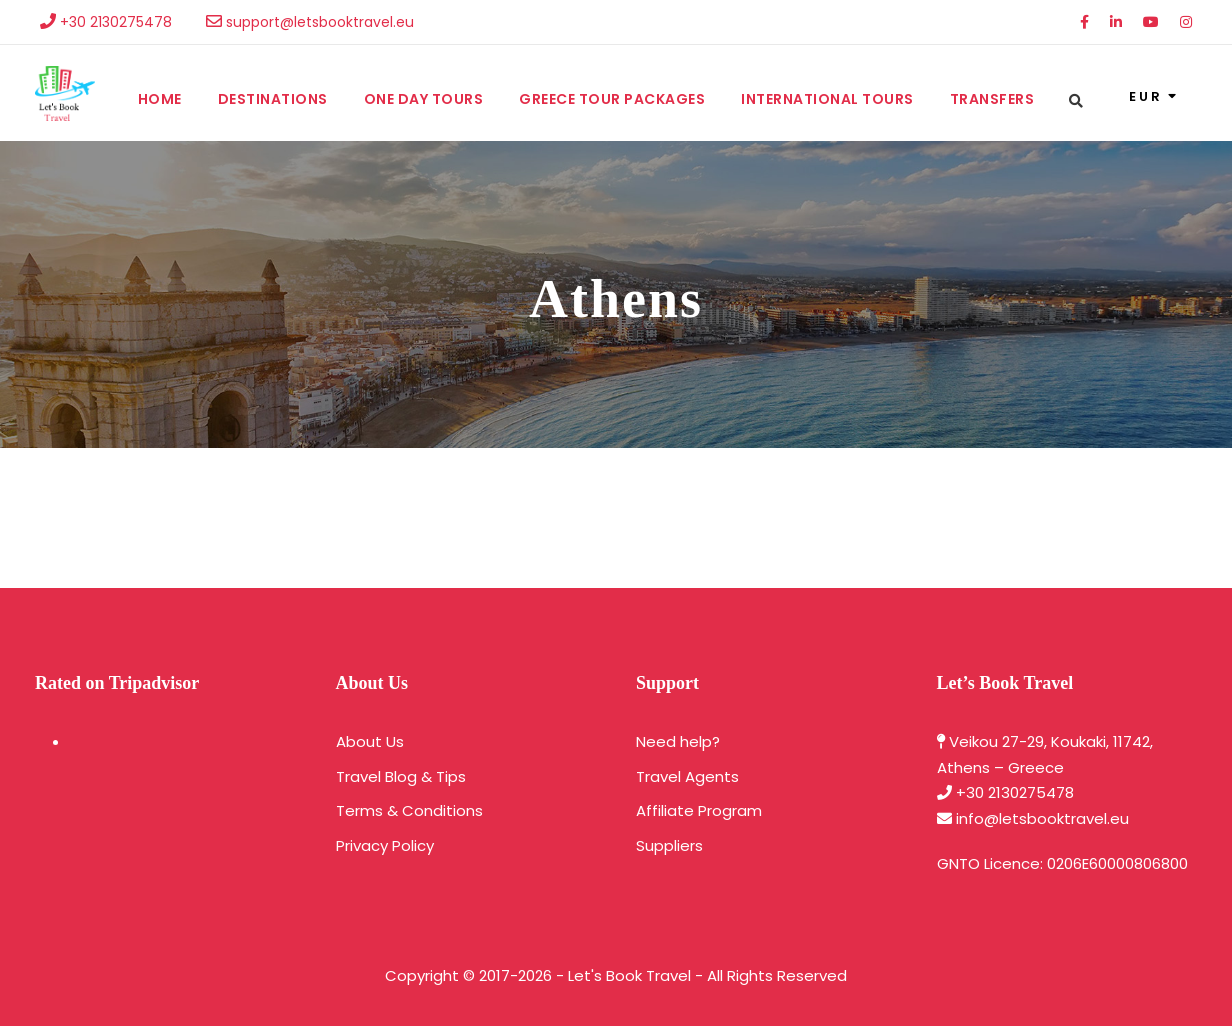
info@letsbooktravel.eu (1042, 818)
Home (160, 99)
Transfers (992, 99)
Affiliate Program (699, 810)
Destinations (273, 99)
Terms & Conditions (409, 810)
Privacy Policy (385, 845)
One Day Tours (424, 99)
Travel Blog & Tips (401, 776)
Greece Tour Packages (612, 99)
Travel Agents (687, 776)
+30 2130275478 (1015, 792)
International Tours (827, 99)
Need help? (678, 741)
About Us (370, 741)
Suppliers (669, 845)
